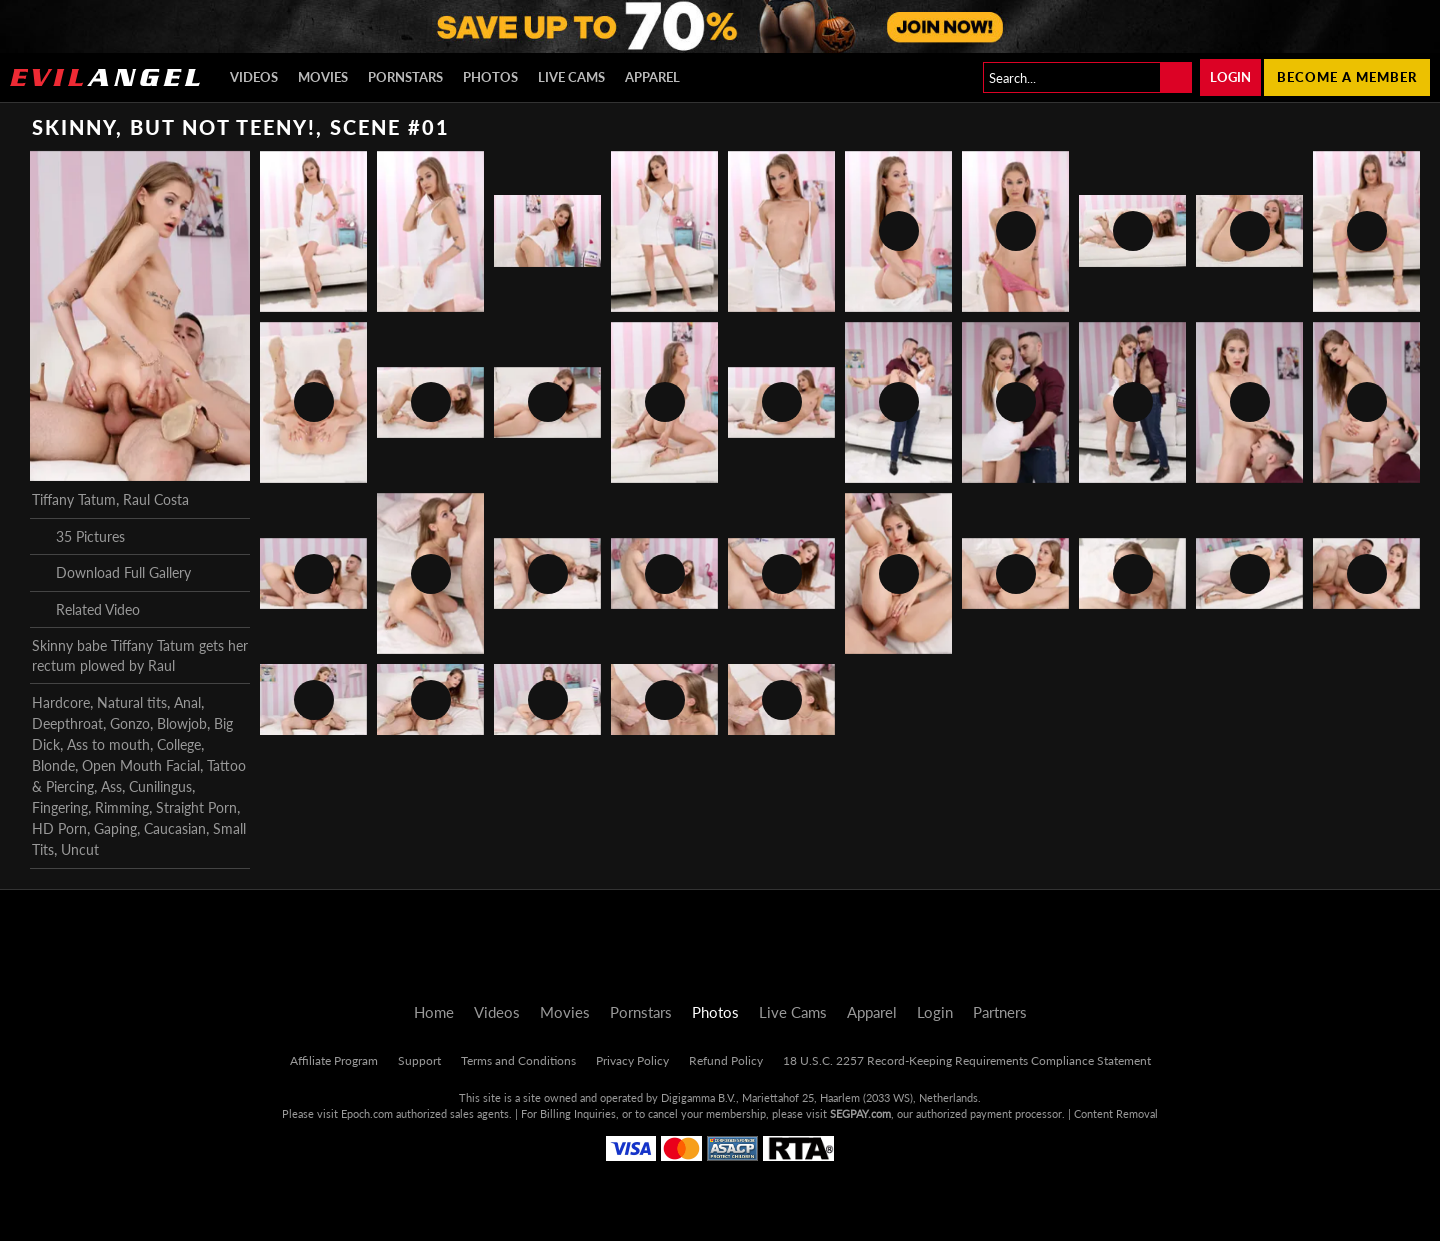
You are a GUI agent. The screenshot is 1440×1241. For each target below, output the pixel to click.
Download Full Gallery (111, 573)
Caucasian (175, 828)
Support (419, 1060)
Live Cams (571, 77)
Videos (254, 77)
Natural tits (132, 702)
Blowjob (182, 723)
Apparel (652, 77)
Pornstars (405, 77)
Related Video (86, 609)
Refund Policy (726, 1060)
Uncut (80, 849)
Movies (323, 77)
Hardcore (61, 702)
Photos (490, 77)
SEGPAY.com (860, 1113)
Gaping (115, 828)
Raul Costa (156, 499)
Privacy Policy (632, 1060)
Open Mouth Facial (141, 765)
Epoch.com (367, 1113)
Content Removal (1116, 1113)
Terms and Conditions (518, 1060)
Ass (111, 786)
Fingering (60, 807)
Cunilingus (160, 786)
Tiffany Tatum (74, 499)
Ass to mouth (108, 744)
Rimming (122, 807)
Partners (1000, 1012)
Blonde (53, 765)
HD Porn (59, 828)
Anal (187, 702)
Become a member (1347, 77)
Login (1230, 77)
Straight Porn (196, 807)
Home (434, 1012)
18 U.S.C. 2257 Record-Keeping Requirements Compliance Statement (967, 1060)
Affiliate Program (334, 1060)
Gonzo (130, 723)
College (179, 744)
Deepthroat (67, 723)
